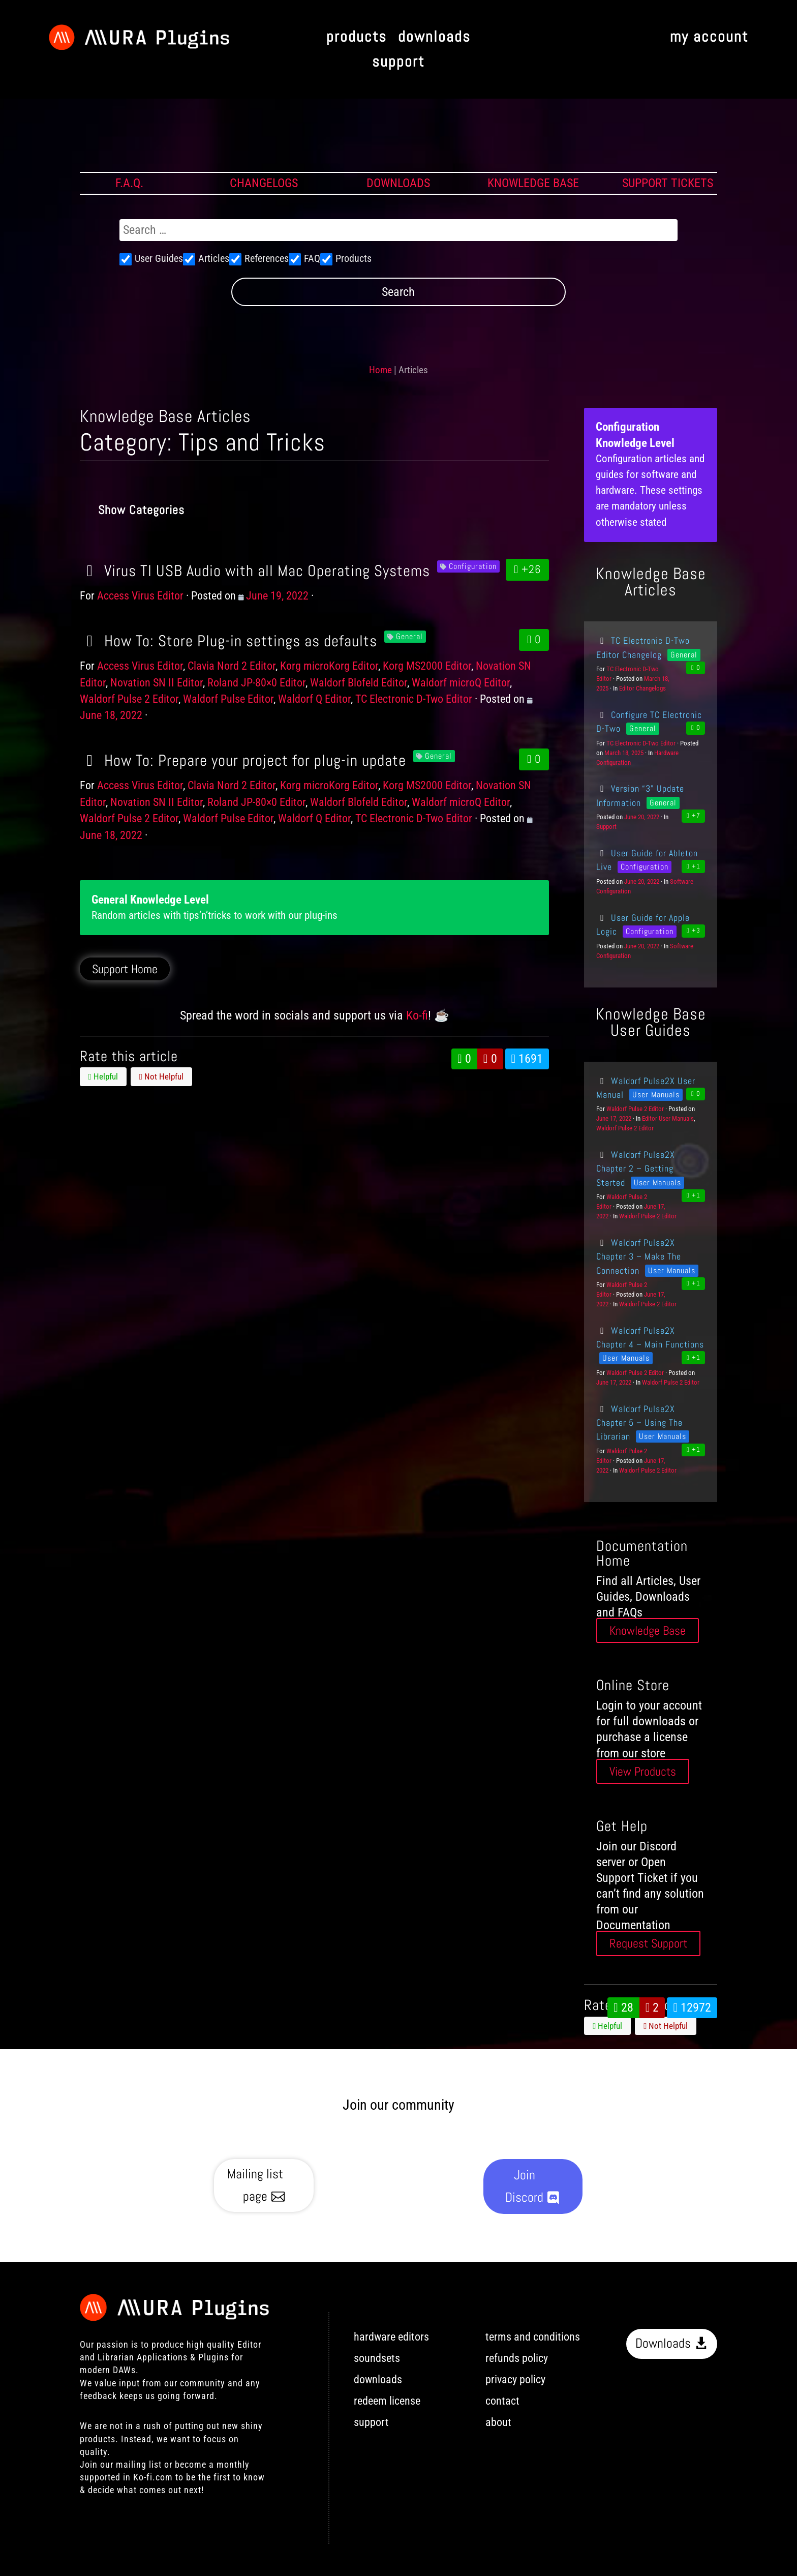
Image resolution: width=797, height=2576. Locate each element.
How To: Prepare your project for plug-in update (243, 760)
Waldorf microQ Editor (461, 682)
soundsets (377, 2358)
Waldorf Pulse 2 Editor (129, 699)
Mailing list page (255, 2185)
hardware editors (391, 2336)
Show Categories (141, 510)
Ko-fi (417, 1015)
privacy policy (515, 2379)
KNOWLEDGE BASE (533, 183)
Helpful (103, 1076)
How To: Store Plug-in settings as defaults (228, 641)
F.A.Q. (129, 183)
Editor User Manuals (668, 1118)
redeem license (387, 2400)
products (356, 37)
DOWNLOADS (398, 183)
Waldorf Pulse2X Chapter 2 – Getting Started (635, 1168)
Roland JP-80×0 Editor (256, 682)
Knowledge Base (647, 1630)
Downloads (663, 2343)
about (498, 2422)
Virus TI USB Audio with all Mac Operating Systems (255, 570)
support (398, 62)
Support (606, 826)
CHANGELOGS (264, 183)
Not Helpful (161, 1076)
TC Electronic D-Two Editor (413, 699)
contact (502, 2400)
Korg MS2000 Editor (427, 666)
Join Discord (524, 2186)
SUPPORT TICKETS (667, 183)
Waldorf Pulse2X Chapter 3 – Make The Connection (638, 1256)
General (409, 636)
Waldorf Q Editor (314, 699)
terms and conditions (532, 2336)
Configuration (473, 566)
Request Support (648, 1944)
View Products (642, 1771)
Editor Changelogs (642, 688)
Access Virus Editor (140, 595)
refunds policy (516, 2358)
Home (380, 370)
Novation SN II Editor (156, 682)
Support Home (125, 969)
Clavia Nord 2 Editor (231, 666)
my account (709, 37)
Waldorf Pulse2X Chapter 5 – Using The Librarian (639, 1423)
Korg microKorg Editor (329, 666)
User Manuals (656, 1094)
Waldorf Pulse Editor (228, 699)
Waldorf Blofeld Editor (358, 682)
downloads (434, 37)
